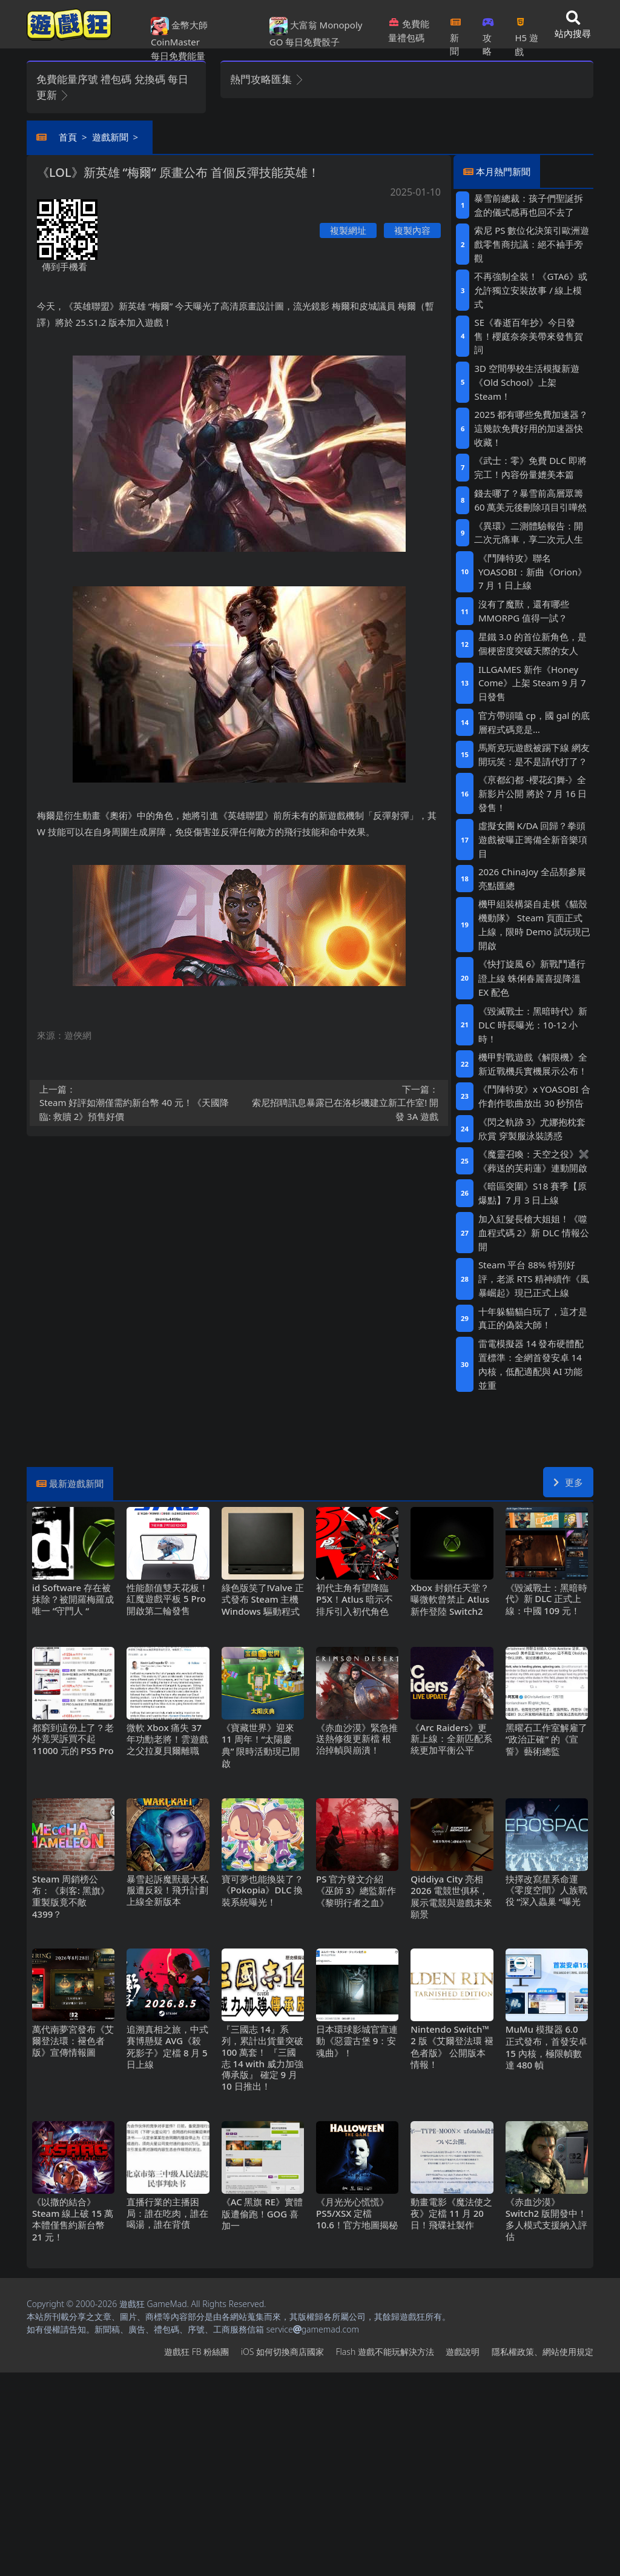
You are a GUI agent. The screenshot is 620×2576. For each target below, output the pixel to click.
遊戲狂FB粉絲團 (196, 2351)
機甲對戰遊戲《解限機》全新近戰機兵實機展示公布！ (532, 1064)
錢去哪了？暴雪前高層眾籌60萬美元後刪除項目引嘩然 (530, 500)
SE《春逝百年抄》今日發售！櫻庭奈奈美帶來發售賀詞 (528, 336)
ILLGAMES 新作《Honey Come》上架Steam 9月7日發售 (532, 683)
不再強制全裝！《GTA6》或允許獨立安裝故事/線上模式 (530, 290)
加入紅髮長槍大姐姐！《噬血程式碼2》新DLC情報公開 (533, 1233)
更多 (568, 1482)
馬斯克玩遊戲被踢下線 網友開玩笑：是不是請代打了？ (534, 754)
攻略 (488, 33)
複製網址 (348, 230)
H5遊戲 (526, 33)
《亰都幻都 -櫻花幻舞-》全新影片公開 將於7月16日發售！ (532, 793)
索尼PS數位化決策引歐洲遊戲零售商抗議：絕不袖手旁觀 (531, 244)
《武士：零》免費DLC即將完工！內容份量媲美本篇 (530, 467)
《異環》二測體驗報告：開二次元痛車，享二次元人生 (528, 533)
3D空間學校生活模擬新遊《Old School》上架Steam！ (526, 382)
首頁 (68, 137)
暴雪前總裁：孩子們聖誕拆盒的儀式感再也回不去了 (528, 205)
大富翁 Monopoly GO (316, 32)
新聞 (455, 33)
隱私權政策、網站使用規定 (542, 2351)
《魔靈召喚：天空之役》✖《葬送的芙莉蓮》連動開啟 (534, 1161)
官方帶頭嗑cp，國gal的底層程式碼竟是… (534, 722)
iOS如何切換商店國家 (282, 2351)
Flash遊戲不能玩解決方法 (385, 2351)
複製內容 (412, 230)
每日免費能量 (178, 56)
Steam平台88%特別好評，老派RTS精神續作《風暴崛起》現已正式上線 (533, 1279)
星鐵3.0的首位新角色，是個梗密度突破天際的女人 (532, 644)
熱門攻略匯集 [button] (267, 79)
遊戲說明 (463, 2351)
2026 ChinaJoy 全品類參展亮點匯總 (532, 879)
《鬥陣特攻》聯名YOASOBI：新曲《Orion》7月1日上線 (532, 572)
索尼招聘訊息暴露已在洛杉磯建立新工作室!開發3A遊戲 (342, 1102)
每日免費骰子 (312, 42)
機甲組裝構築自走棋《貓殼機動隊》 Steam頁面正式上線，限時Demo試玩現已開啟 (534, 925)
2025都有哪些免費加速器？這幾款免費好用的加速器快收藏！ (531, 428)
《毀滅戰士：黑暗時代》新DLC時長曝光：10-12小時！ (532, 1025)
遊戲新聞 (110, 137)
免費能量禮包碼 (408, 31)
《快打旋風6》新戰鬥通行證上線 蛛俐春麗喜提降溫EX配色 (531, 978)
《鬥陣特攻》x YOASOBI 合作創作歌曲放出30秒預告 (534, 1096)
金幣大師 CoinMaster (179, 32)
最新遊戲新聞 (76, 1483)
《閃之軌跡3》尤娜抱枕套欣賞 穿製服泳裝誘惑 (531, 1129)
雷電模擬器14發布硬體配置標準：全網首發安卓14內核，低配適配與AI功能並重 (531, 1364)
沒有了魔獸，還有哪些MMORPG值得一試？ (523, 611)
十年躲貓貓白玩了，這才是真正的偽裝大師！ (532, 1318)
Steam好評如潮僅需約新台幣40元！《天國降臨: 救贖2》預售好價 (135, 1102)
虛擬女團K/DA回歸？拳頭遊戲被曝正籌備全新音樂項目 (532, 839)
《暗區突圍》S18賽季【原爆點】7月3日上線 (532, 1193)
